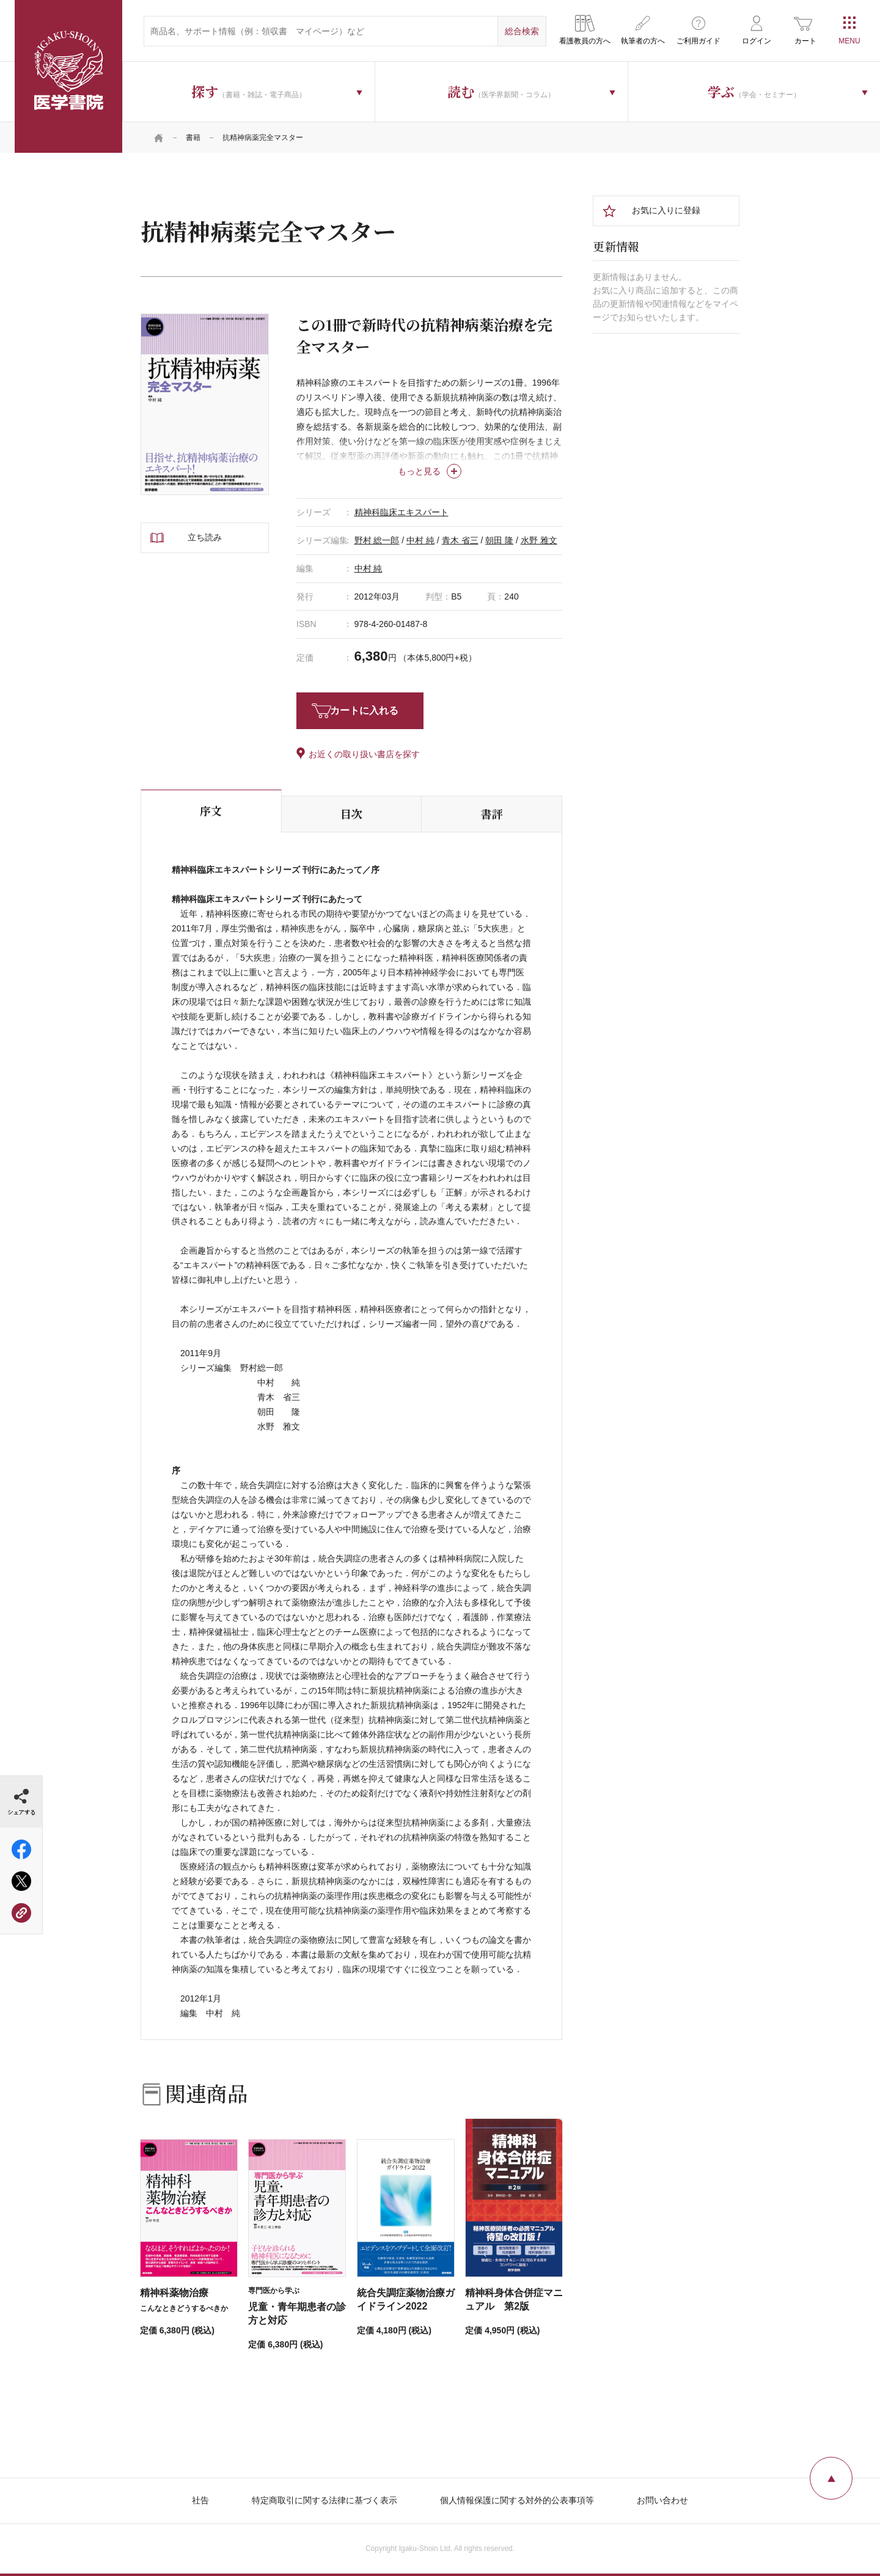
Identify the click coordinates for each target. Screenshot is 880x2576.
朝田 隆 (499, 540)
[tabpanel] (205, 404)
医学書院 (68, 76)
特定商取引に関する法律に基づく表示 (324, 2500)
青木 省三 (460, 540)
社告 (200, 2500)
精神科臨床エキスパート (401, 512)
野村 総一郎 (377, 540)
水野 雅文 (539, 540)
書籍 (193, 137)
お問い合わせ (662, 2500)
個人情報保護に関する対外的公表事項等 (517, 2500)
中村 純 (420, 540)
